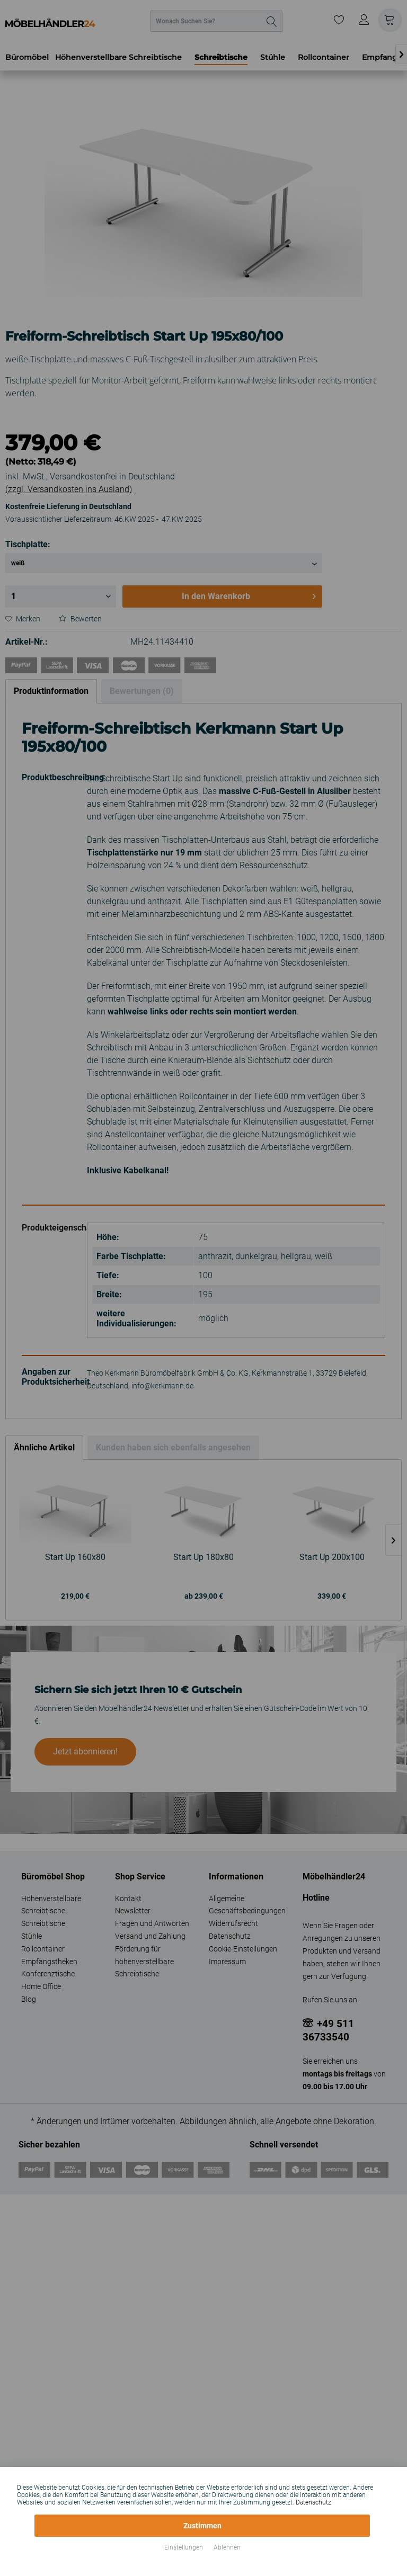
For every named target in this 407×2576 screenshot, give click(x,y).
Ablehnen (227, 2547)
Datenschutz (313, 2502)
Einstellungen (183, 2547)
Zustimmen (202, 2525)
